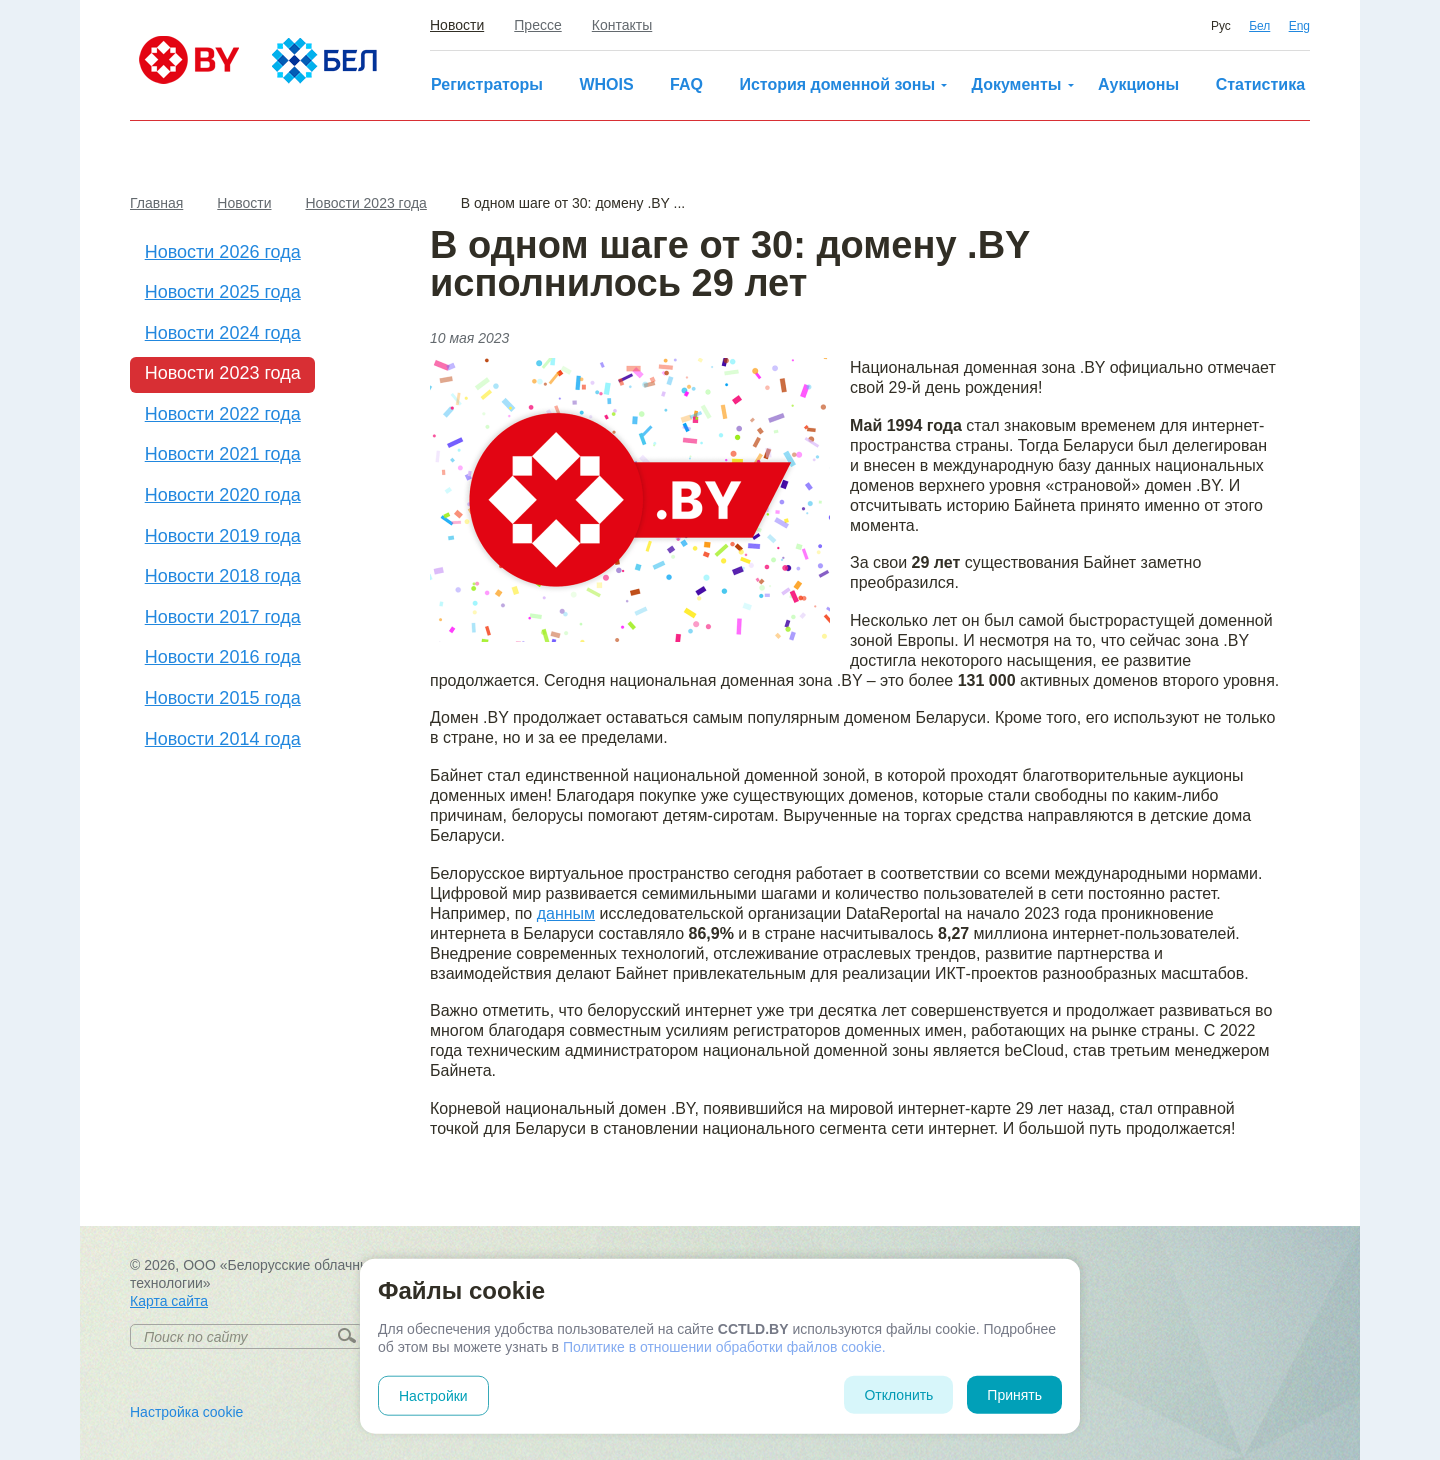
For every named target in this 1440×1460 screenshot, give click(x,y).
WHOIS (606, 84)
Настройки (433, 1396)
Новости (457, 25)
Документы (1017, 84)
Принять (1014, 1395)
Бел (1259, 26)
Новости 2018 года (223, 576)
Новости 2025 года (223, 292)
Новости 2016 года (223, 657)
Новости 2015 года (223, 698)
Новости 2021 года (223, 454)
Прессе (537, 25)
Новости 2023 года (223, 373)
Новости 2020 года (223, 495)
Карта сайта (169, 1301)
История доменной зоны (837, 84)
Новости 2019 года (223, 536)
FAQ (686, 84)
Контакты (622, 25)
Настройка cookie (186, 1412)
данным (566, 913)
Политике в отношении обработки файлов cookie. (724, 1347)
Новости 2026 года (223, 252)
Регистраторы (487, 84)
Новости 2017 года (223, 617)
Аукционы (1138, 84)
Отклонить (898, 1395)
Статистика (1260, 84)
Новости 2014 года (223, 739)
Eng (1299, 26)
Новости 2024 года (223, 333)
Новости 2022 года (223, 414)
